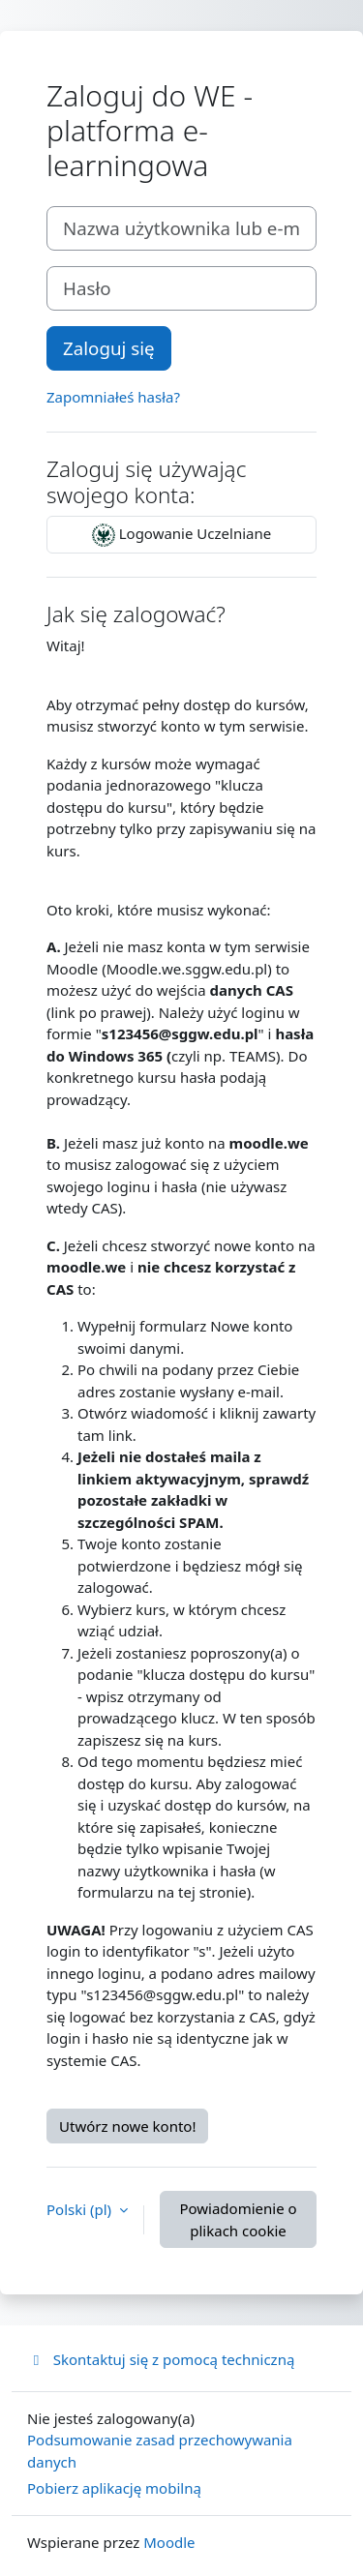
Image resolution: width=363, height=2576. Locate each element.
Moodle (169, 2542)
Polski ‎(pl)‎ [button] (80, 2209)
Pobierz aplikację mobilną (114, 2488)
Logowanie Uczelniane (181, 535)
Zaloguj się (109, 348)
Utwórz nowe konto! (127, 2126)
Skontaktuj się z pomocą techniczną (160, 2359)
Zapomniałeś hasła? (113, 396)
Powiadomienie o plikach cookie (237, 2219)
